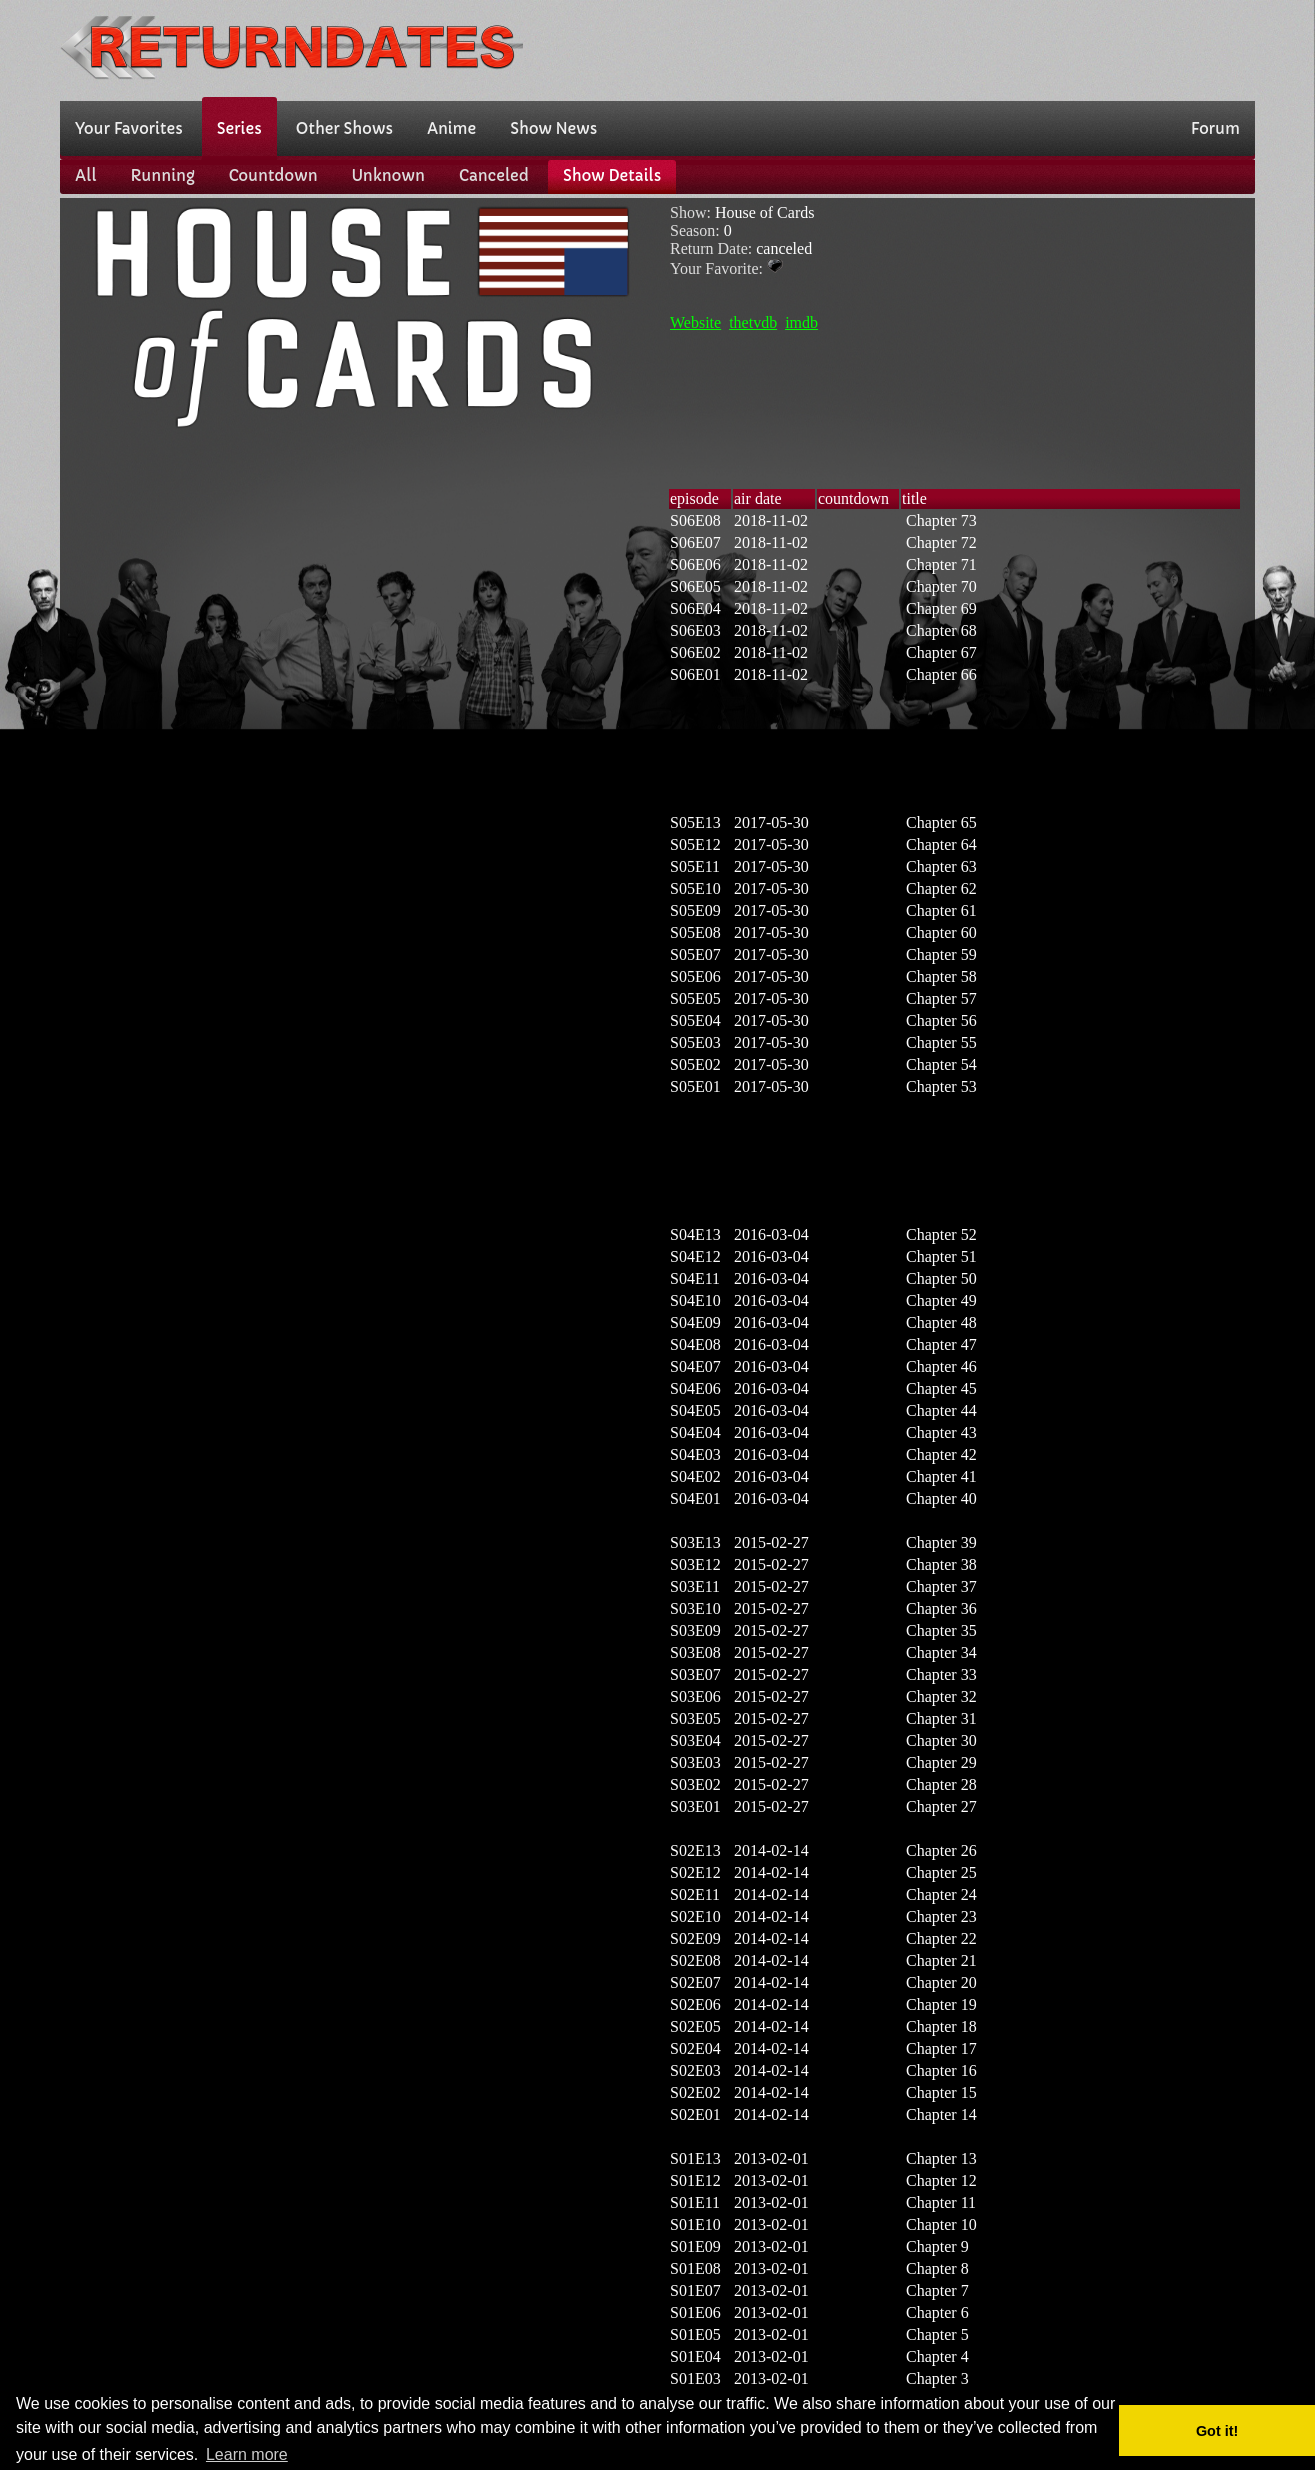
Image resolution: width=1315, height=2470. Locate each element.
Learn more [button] (247, 2454)
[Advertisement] (891, 48)
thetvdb (753, 322)
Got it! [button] (1217, 2431)
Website (695, 322)
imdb (801, 322)
